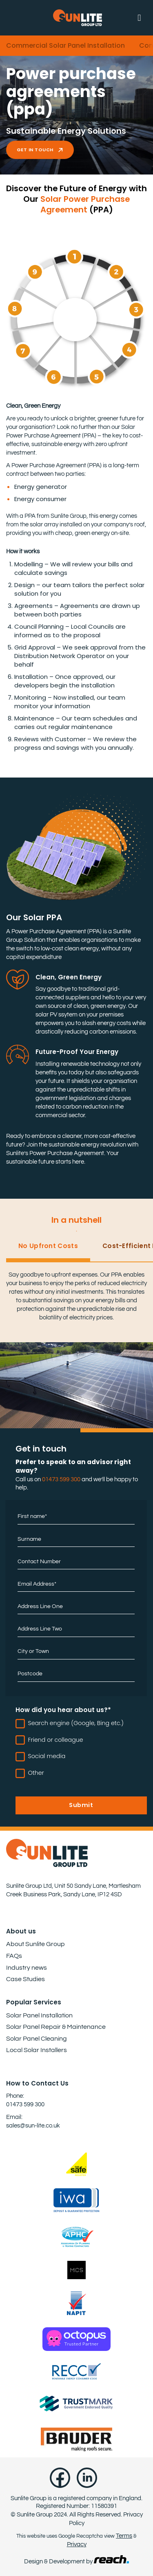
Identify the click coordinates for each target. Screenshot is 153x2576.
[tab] (48, 1250)
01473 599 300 (61, 1479)
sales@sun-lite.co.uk (33, 2126)
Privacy (76, 2544)
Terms (124, 2536)
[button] (142, 17)
